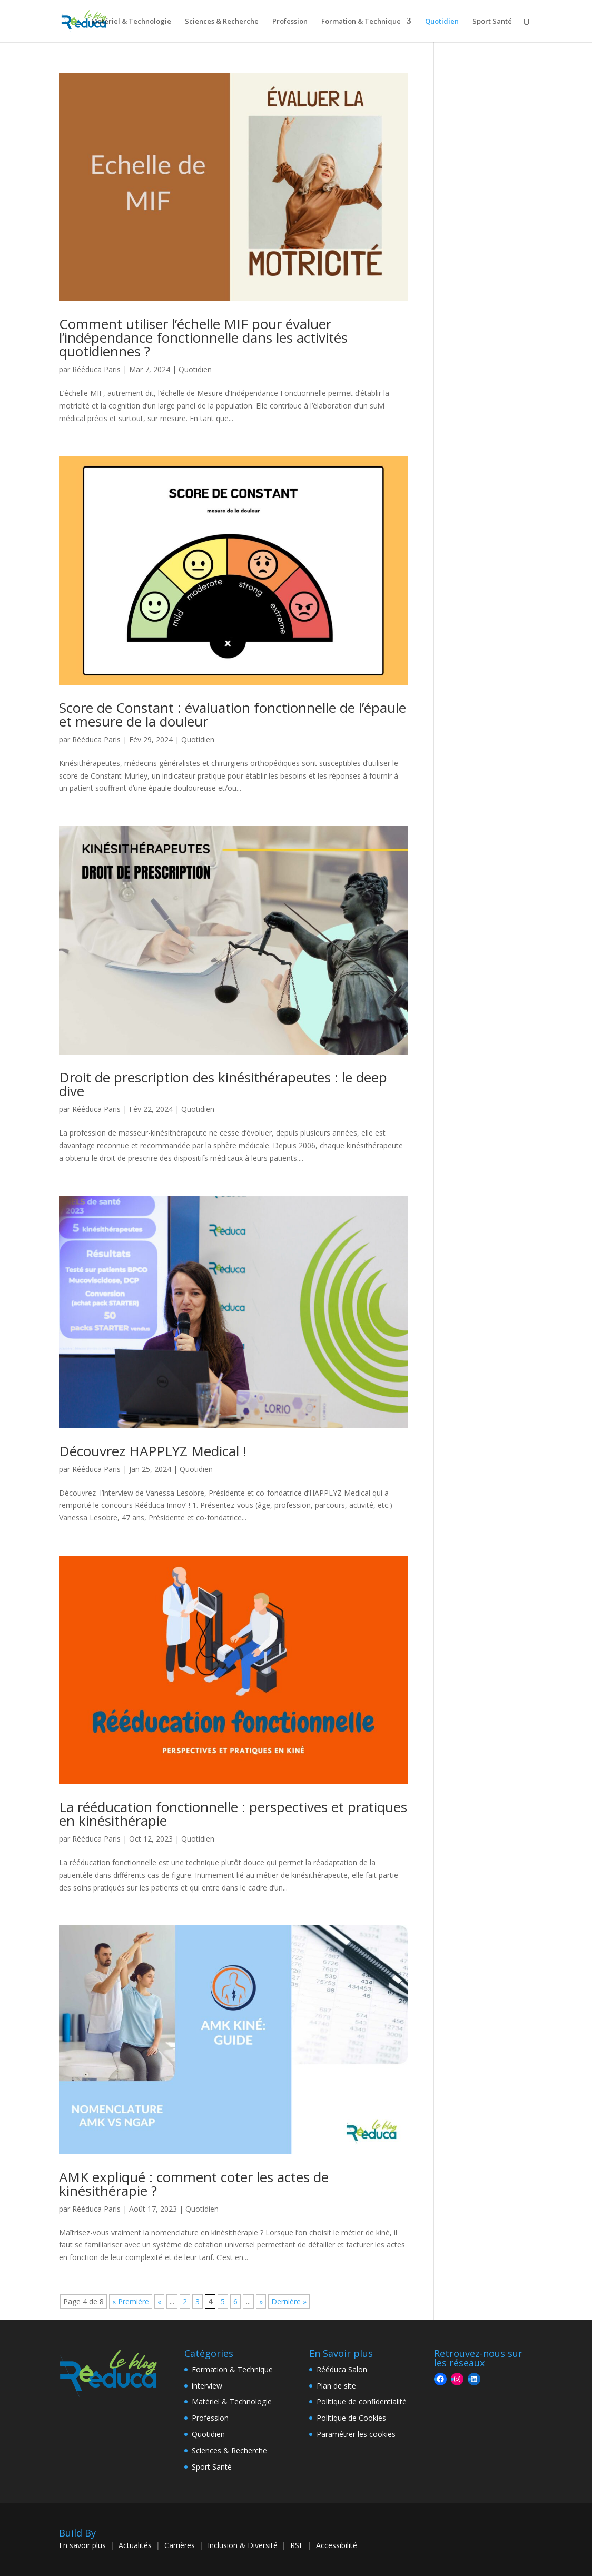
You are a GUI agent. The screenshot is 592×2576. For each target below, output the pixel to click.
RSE (296, 2545)
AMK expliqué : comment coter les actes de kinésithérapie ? (194, 2183)
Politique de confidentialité (362, 2401)
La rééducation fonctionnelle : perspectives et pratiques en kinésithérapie (233, 1813)
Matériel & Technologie (131, 21)
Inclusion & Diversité (243, 2545)
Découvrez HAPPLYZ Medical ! (152, 1450)
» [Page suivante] (261, 2301)
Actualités (135, 2545)
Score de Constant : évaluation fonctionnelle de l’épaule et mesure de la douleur (232, 714)
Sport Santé (492, 21)
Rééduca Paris (96, 369)
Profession (290, 21)
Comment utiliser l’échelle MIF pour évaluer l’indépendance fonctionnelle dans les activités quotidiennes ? (203, 337)
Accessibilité (336, 2545)
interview (207, 2386)
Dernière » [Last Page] (289, 2301)
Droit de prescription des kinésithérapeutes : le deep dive (223, 1084)
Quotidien (442, 21)
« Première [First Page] (130, 2301)
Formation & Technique (361, 21)
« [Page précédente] (159, 2301)
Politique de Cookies (351, 2418)
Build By (77, 2533)
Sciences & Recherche (222, 21)
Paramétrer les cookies (356, 2434)
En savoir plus (82, 2545)
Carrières (179, 2545)
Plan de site (336, 2386)
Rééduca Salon (342, 2369)
